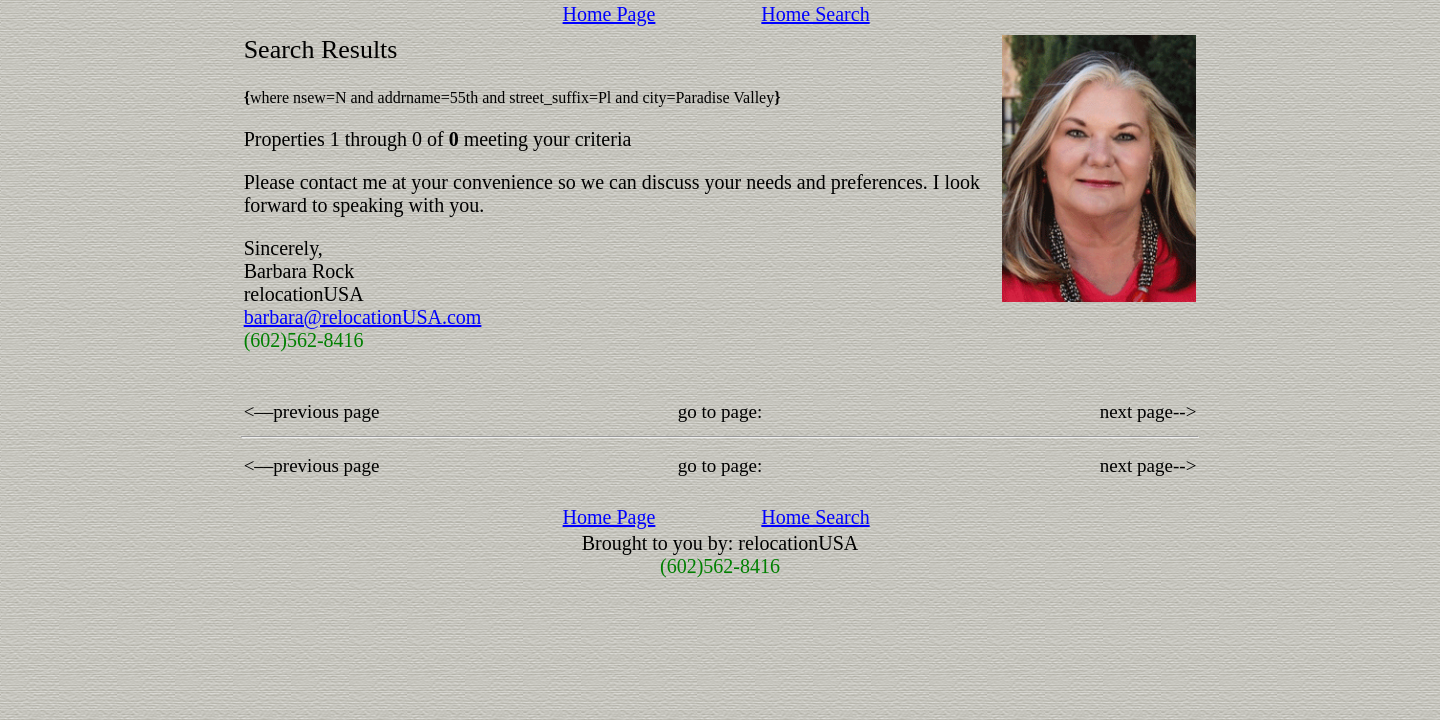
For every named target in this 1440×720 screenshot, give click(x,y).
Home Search (815, 14)
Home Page (609, 14)
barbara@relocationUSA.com (363, 317)
